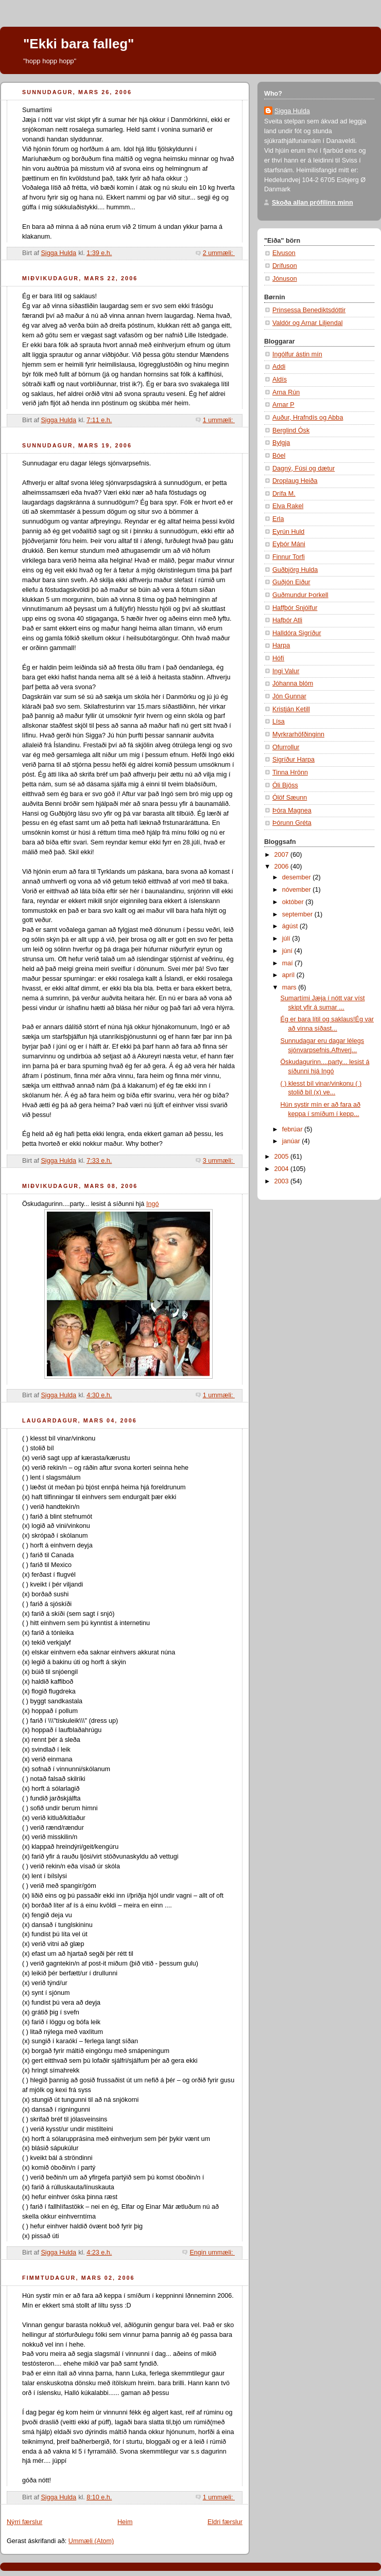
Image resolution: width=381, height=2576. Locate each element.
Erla (278, 519)
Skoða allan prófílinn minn (312, 202)
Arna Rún (286, 392)
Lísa (278, 721)
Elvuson (284, 253)
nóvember (297, 889)
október (294, 902)
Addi (278, 366)
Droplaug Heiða (295, 480)
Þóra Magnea (291, 810)
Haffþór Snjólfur (294, 607)
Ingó (152, 1204)
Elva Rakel (287, 506)
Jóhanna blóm (292, 683)
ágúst (291, 926)
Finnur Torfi (288, 557)
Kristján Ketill (291, 709)
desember (297, 877)
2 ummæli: (219, 253)
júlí (287, 938)
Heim (124, 2522)
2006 (282, 866)
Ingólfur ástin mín (297, 354)
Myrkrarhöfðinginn (298, 734)
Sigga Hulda (292, 111)
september (298, 914)
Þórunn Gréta (291, 822)
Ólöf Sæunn (289, 797)
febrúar (293, 1129)
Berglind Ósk (290, 430)
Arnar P (283, 404)
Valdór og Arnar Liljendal (307, 323)
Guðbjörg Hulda (295, 569)
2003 (282, 1181)
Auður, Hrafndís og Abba (307, 417)
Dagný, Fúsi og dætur (303, 468)
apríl (289, 975)
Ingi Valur (285, 671)
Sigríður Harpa (293, 759)
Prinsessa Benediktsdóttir (308, 310)
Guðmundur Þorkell (300, 595)
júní (288, 950)
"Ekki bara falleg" (78, 43)
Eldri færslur (225, 2522)
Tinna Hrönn (290, 772)
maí (288, 963)
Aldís (279, 379)
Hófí (278, 658)
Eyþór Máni (288, 544)
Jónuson (284, 278)
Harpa (281, 645)
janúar (292, 1141)
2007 (282, 854)
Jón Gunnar (289, 696)
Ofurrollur (286, 747)
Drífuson (284, 265)
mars (290, 987)
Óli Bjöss (285, 785)
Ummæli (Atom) (91, 2541)
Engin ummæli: (212, 2252)
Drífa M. (284, 493)
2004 (282, 1169)
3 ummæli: (219, 1160)
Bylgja (281, 442)
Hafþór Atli (287, 620)
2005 (282, 1156)
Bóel (278, 455)
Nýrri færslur (24, 2522)
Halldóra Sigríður (296, 633)
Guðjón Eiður (291, 582)
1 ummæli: (219, 420)
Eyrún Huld (288, 531)
